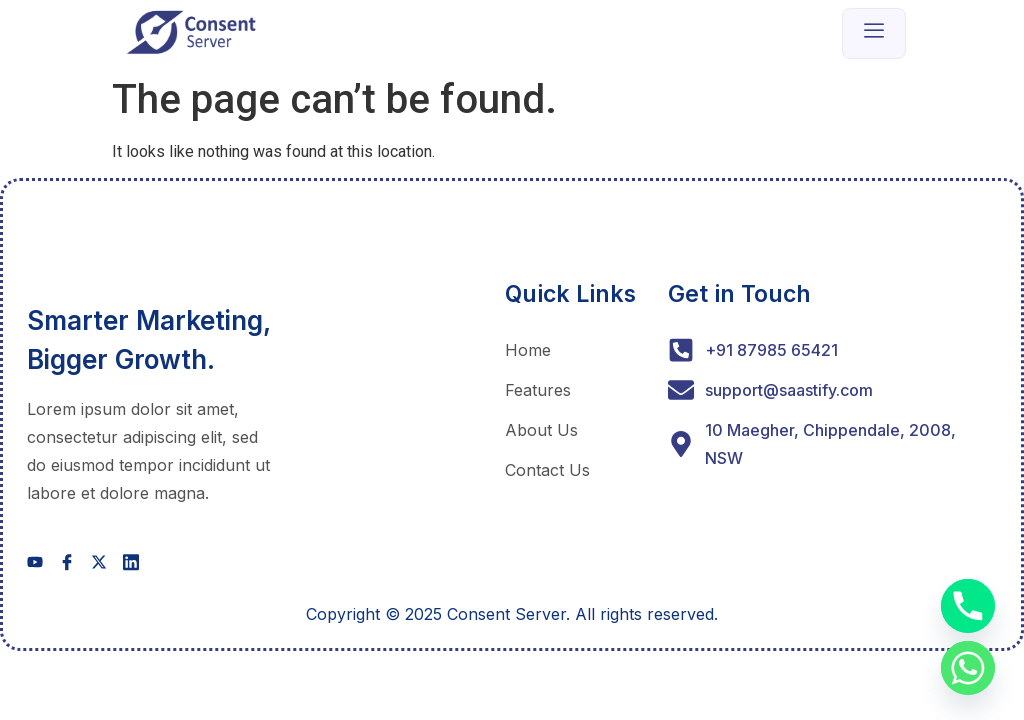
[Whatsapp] (968, 668)
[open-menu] (874, 33)
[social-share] (35, 561)
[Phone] (968, 606)
